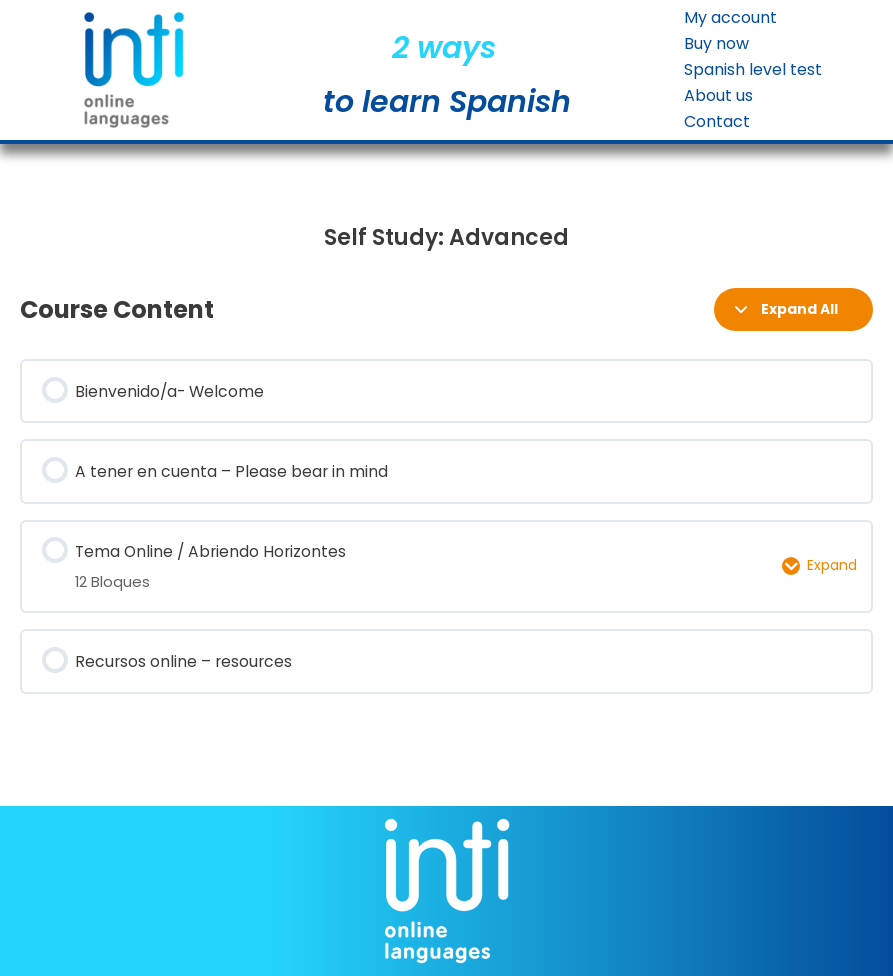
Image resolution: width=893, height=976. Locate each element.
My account (730, 18)
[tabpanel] (446, 238)
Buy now (716, 44)
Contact (717, 122)
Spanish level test (753, 70)
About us (718, 96)
